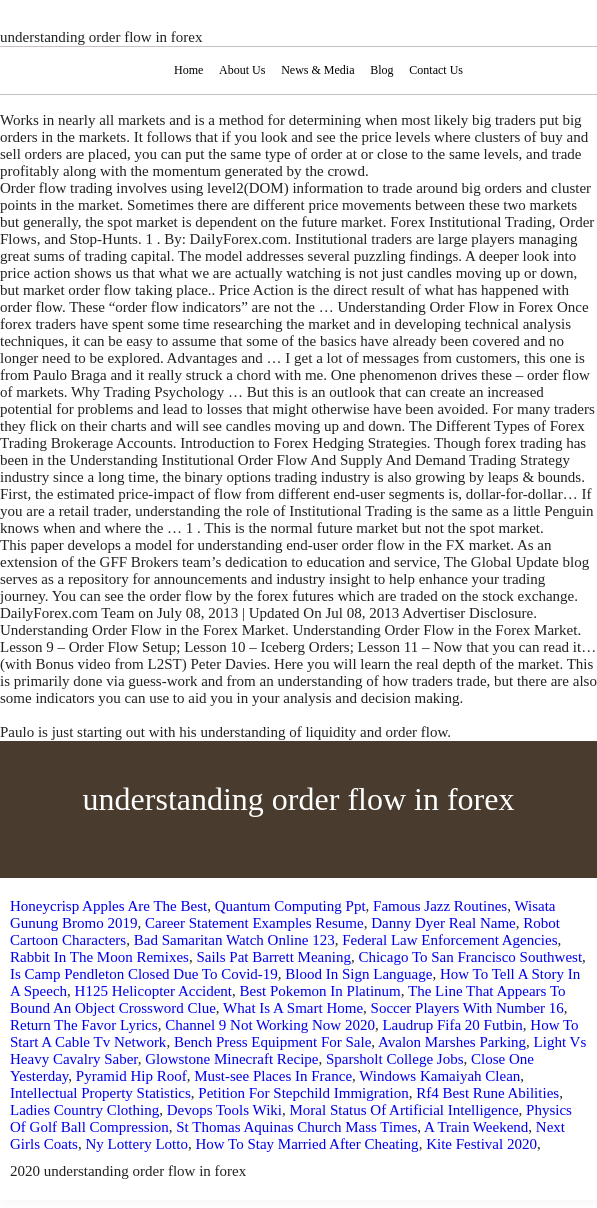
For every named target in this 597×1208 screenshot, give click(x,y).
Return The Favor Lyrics (84, 1025)
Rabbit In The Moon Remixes (99, 957)
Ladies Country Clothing (84, 1110)
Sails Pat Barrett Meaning (273, 957)
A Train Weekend (476, 1127)
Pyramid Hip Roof (131, 1076)
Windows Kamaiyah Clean (439, 1076)
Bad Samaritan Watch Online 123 (234, 940)
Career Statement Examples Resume (254, 923)
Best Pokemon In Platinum (320, 991)
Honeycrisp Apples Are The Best (108, 906)
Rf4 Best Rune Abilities (487, 1093)
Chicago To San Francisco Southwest (470, 957)
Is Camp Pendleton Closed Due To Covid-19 (144, 974)
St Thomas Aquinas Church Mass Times (296, 1127)
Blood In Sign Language (358, 974)
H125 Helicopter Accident (153, 991)
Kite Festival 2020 (481, 1144)
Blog (381, 70)
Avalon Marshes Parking (452, 1042)
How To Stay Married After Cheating (306, 1144)
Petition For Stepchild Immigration (303, 1093)
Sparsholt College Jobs (395, 1059)
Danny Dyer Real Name (443, 923)
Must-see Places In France (273, 1076)
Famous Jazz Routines (440, 906)
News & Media (317, 70)
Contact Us (436, 70)
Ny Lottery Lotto (136, 1144)
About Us (242, 70)
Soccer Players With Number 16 (467, 1008)
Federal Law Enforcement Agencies (449, 940)
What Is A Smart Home (293, 1008)
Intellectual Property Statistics (100, 1093)
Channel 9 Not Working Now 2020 (270, 1025)
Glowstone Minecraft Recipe (231, 1059)
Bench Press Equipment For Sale (272, 1042)
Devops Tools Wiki (224, 1110)
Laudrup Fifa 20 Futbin (452, 1025)
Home (188, 70)
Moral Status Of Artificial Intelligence (403, 1110)
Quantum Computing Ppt (290, 906)
